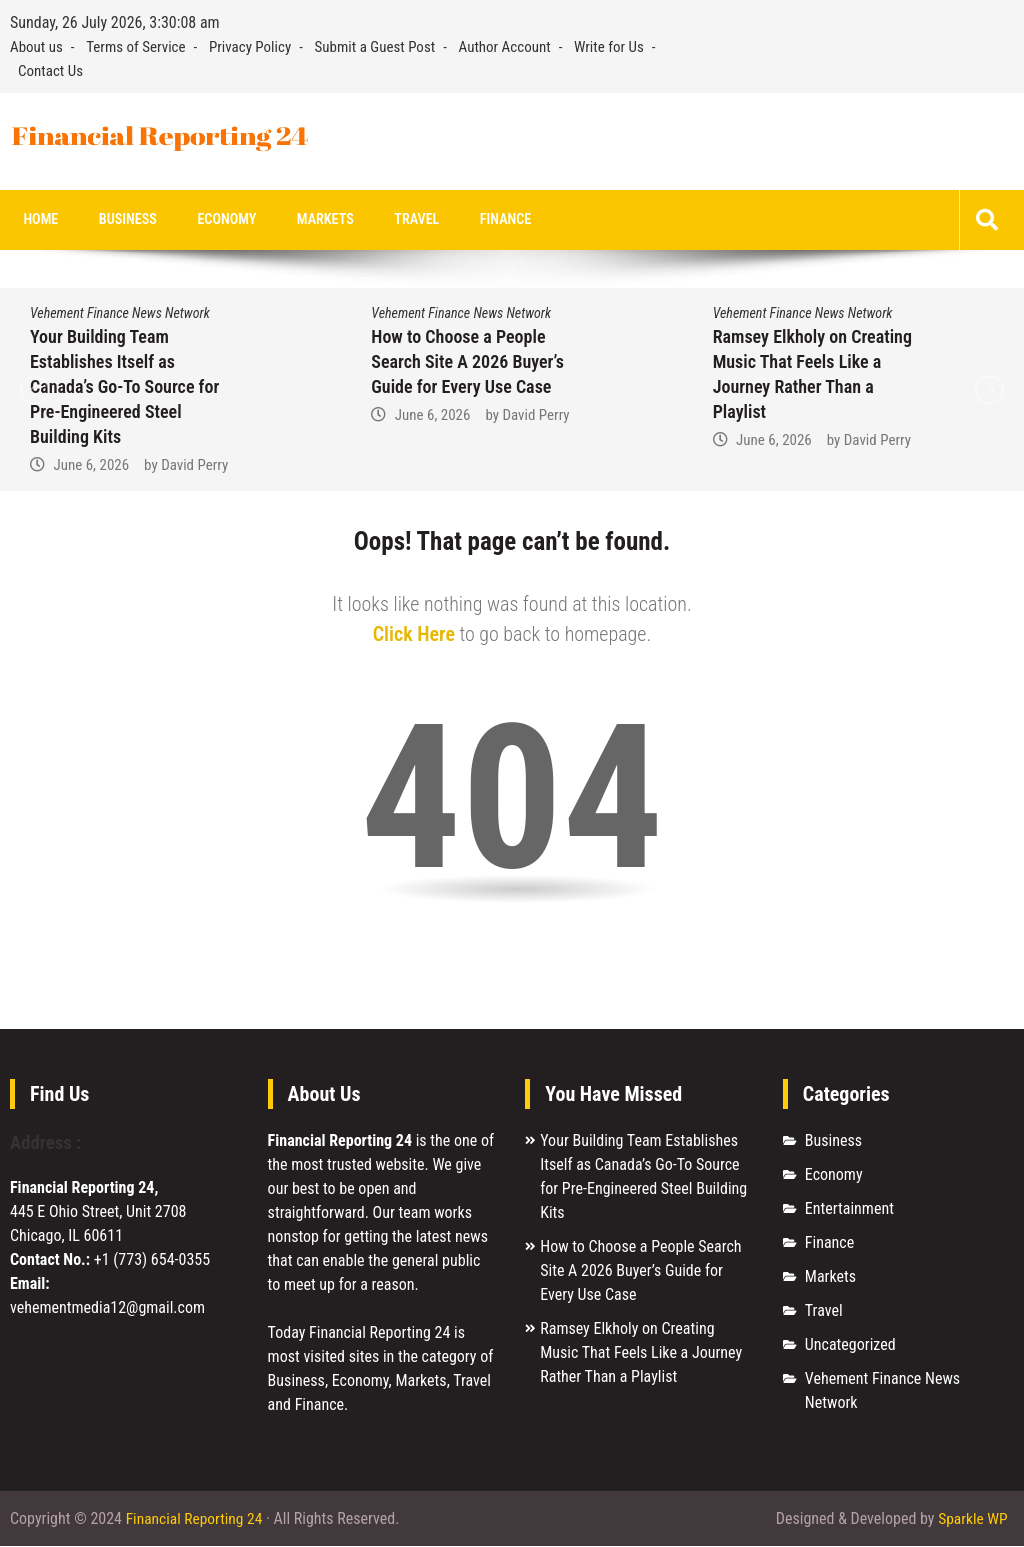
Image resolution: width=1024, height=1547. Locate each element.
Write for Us (609, 47)
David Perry (194, 466)
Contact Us (50, 71)
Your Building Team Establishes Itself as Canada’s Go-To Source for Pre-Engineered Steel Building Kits (124, 387)
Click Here (414, 635)
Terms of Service (135, 47)
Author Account (505, 47)
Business (116, 220)
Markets (299, 220)
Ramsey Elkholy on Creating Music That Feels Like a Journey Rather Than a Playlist (641, 1353)
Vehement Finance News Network (120, 314)
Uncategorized (850, 1345)
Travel (383, 220)
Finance (465, 220)
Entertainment (849, 1209)
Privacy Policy (250, 47)
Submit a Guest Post (375, 47)
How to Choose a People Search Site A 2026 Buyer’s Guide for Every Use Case (467, 362)
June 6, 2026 (91, 466)
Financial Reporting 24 (196, 1519)
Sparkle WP (972, 1519)
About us (36, 47)
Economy (208, 220)
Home (37, 220)
